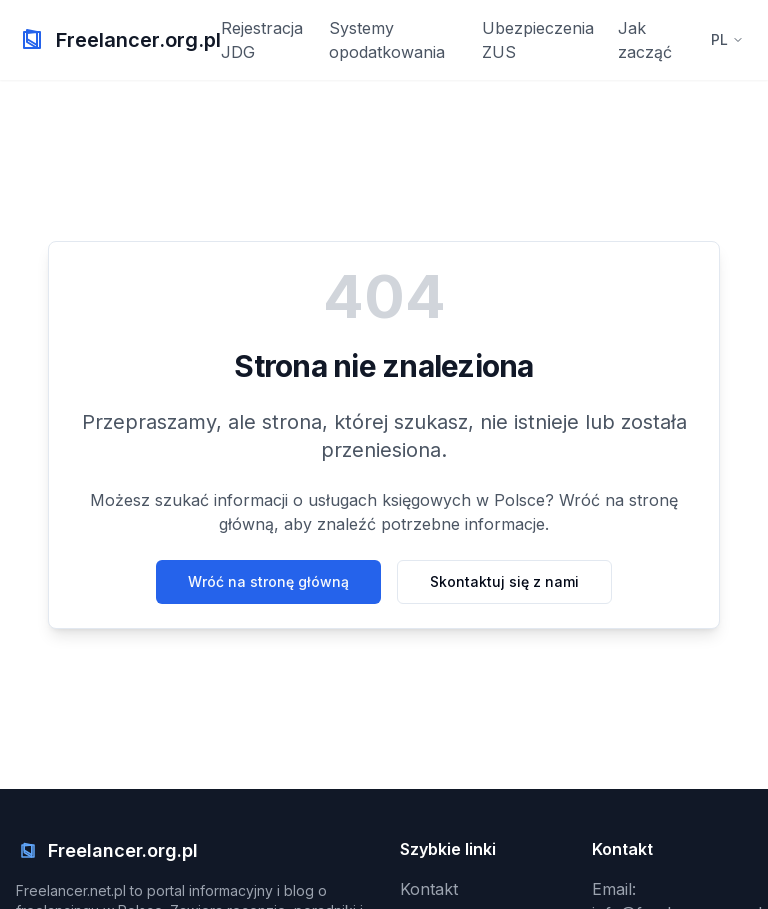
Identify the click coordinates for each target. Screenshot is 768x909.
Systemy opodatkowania (387, 40)
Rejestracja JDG (262, 40)
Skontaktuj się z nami (504, 581)
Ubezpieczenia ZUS (538, 40)
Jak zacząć (645, 40)
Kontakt (429, 889)
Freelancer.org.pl (138, 40)
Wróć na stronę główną (268, 581)
